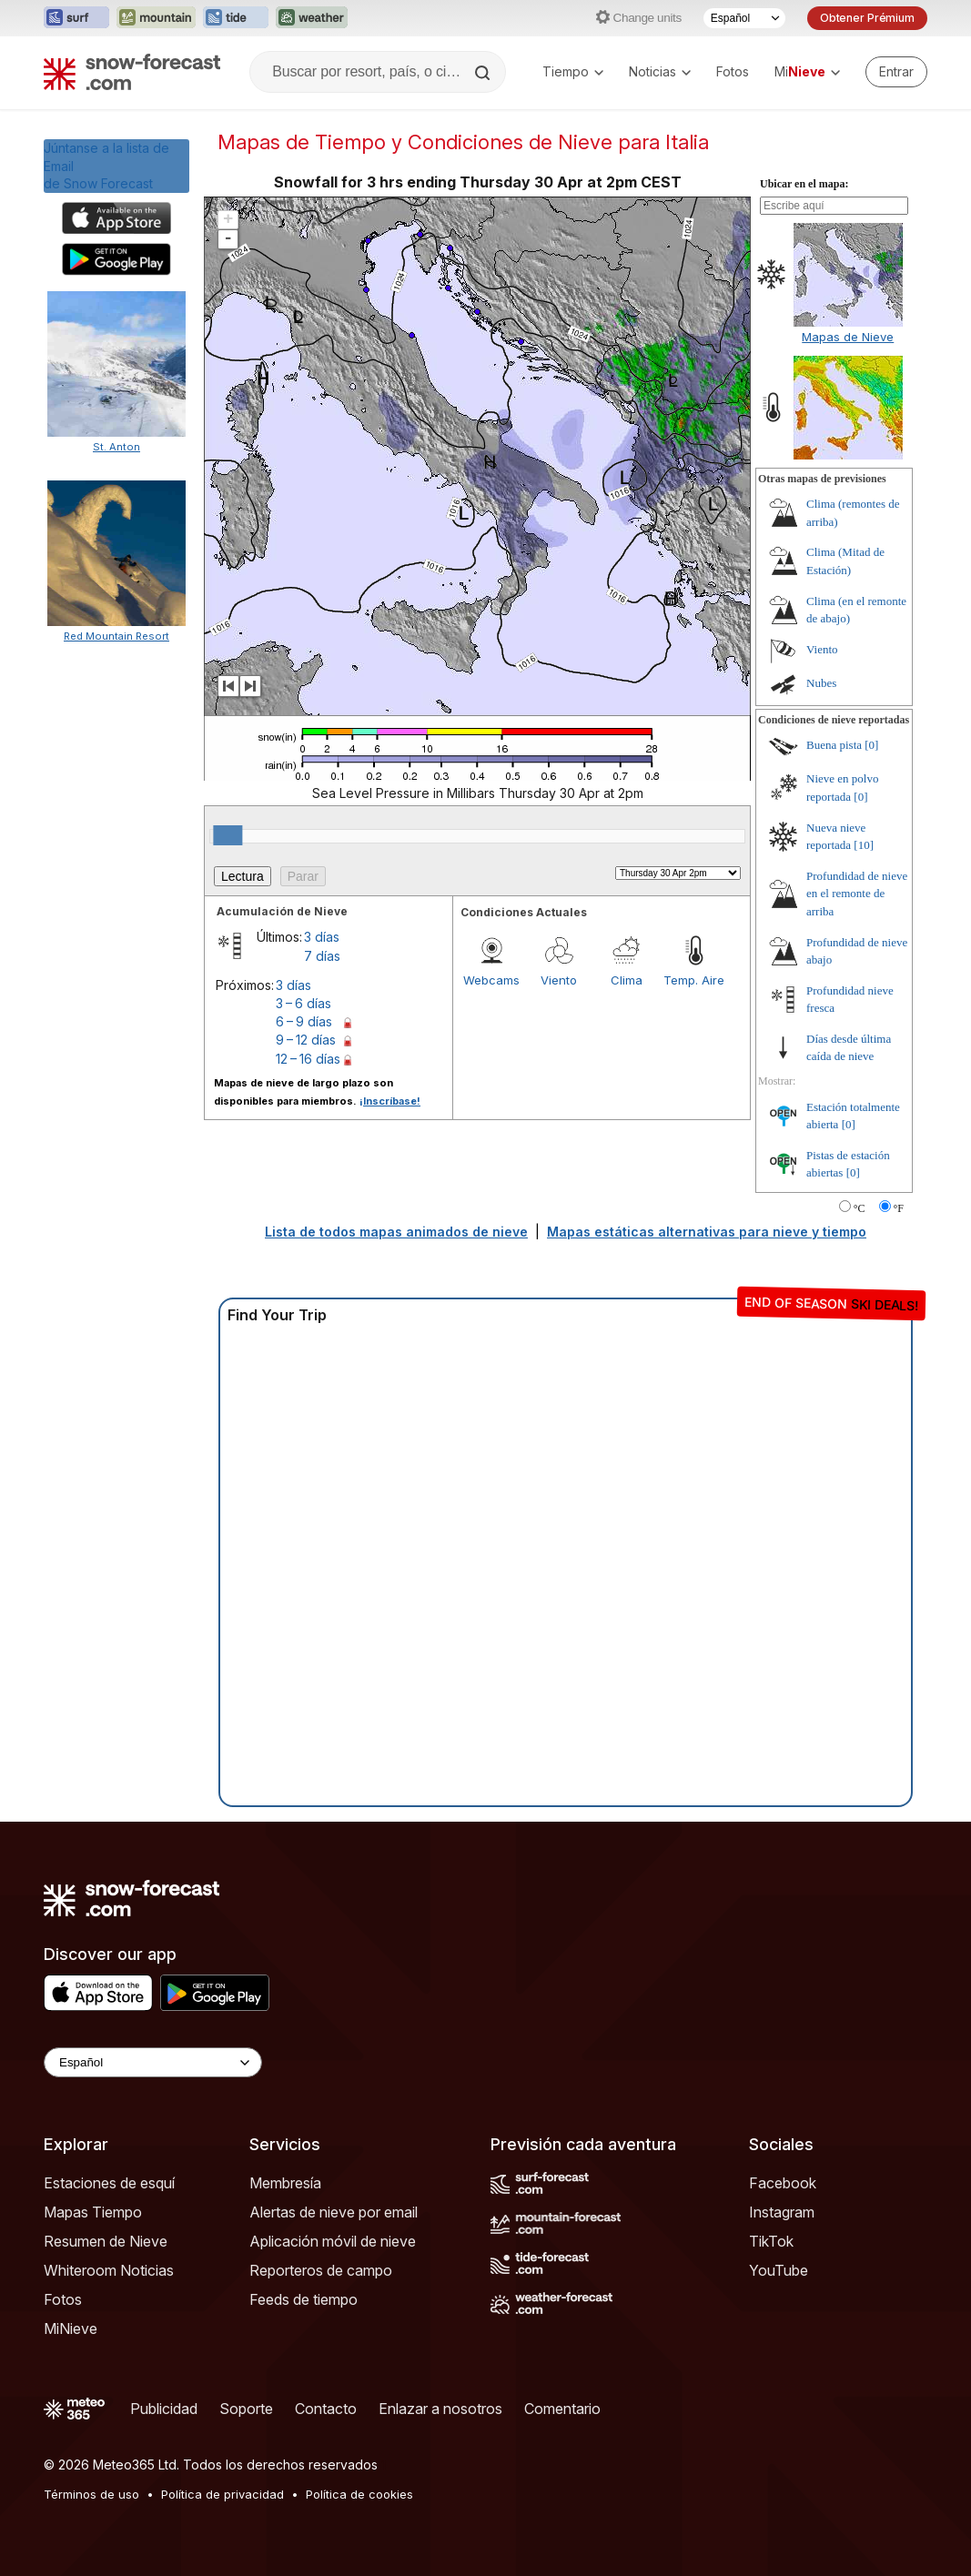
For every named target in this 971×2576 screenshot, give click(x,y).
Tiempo (572, 71)
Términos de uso (91, 2494)
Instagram (781, 2212)
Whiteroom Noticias (109, 2270)
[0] (871, 745)
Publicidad (163, 2408)
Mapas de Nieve (848, 336)
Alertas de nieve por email (333, 2212)
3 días (321, 937)
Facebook (782, 2183)
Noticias (660, 71)
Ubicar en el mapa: (804, 183)
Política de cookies (359, 2494)
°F (899, 1208)
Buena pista (834, 745)
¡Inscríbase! (389, 1101)
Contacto (326, 2408)
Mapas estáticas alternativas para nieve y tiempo (706, 1231)
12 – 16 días (308, 1058)
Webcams (491, 980)
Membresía (285, 2183)
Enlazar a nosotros (440, 2408)
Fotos (732, 71)
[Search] (484, 73)
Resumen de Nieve (105, 2241)
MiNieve (70, 2328)
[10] (864, 845)
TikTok (771, 2241)
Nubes (821, 683)
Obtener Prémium (867, 18)
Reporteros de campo (320, 2270)
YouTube (778, 2270)
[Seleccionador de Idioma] (744, 18)
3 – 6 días (303, 1003)
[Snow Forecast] (132, 72)
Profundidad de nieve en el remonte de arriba (856, 893)
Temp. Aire (693, 980)
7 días (322, 956)
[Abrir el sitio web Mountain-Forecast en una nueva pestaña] (156, 18)
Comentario (562, 2408)
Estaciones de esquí (109, 2183)
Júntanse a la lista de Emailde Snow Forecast (106, 165)
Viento (559, 980)
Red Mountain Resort (116, 636)
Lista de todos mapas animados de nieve (396, 1231)
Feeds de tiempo (303, 2299)
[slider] (227, 835)
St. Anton (116, 446)
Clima (626, 980)
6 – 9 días (304, 1021)
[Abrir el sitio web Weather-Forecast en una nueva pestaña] (312, 18)
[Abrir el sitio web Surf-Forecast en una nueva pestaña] (76, 18)
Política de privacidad (222, 2494)
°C (859, 1208)
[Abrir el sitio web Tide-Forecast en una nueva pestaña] (235, 18)
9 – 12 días (306, 1039)
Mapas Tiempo (93, 2212)
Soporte (246, 2408)
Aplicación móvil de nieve (332, 2241)
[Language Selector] (153, 2062)
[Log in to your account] (896, 71)
